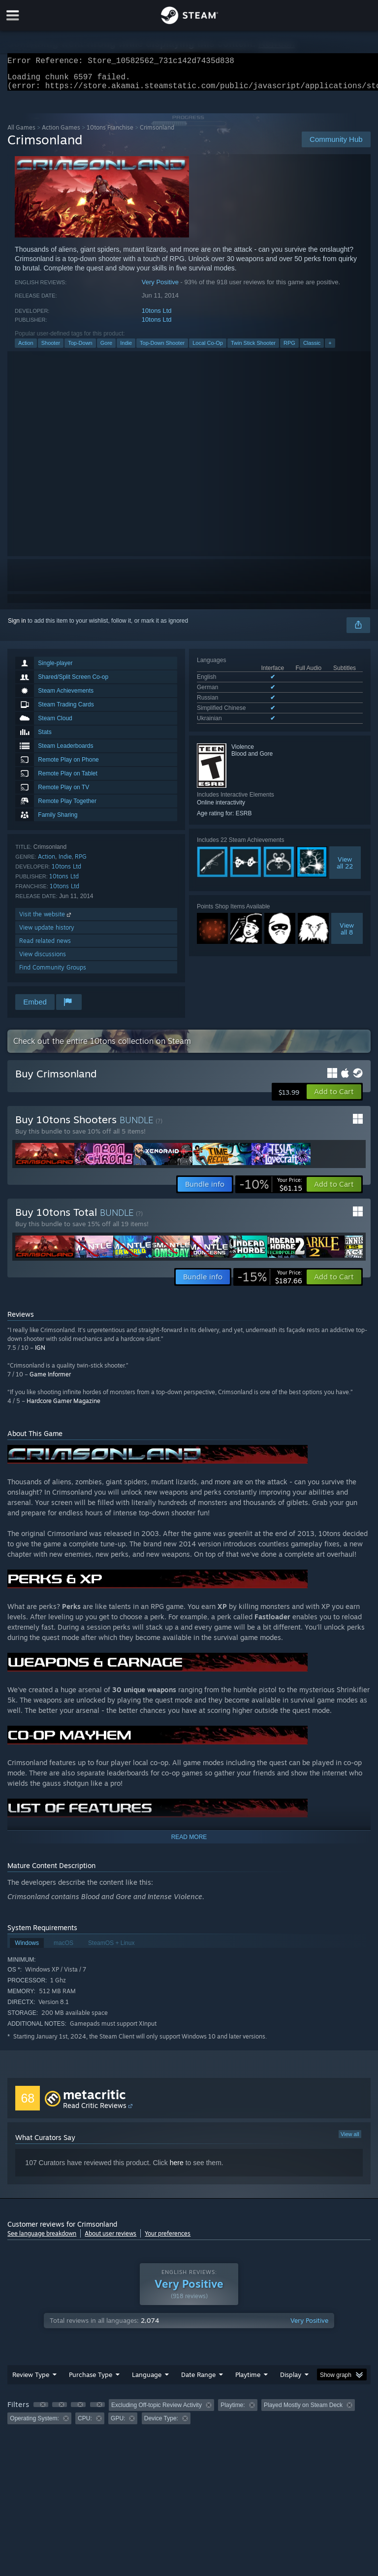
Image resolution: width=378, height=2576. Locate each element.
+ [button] (329, 349)
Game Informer (50, 1380)
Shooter (51, 349)
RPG (289, 349)
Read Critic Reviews (94, 2111)
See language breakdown (41, 2239)
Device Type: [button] (161, 2424)
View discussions (42, 960)
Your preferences (167, 2239)
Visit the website (46, 920)
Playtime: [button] (232, 2411)
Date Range (198, 2380)
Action (25, 349)
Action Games (61, 133)
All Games (21, 133)
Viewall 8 (347, 934)
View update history (46, 933)
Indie (126, 349)
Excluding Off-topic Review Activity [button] (156, 2411)
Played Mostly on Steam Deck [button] (303, 2411)
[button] (334, 1097)
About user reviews (110, 2239)
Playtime (247, 2380)
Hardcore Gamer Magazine (63, 1406)
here (177, 2169)
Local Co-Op (207, 349)
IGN (40, 1353)
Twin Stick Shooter (253, 349)
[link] (270, 1190)
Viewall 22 (345, 868)
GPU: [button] (118, 2424)
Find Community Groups (52, 973)
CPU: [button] (85, 2424)
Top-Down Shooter (162, 349)
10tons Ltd (157, 316)
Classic (311, 349)
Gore (106, 349)
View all (350, 2140)
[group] (188, 2417)
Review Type (30, 2380)
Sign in (17, 626)
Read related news (45, 946)
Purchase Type (90, 2380)
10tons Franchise (110, 133)
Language (146, 2380)
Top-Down (80, 349)
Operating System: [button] (34, 2424)
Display (290, 2380)
